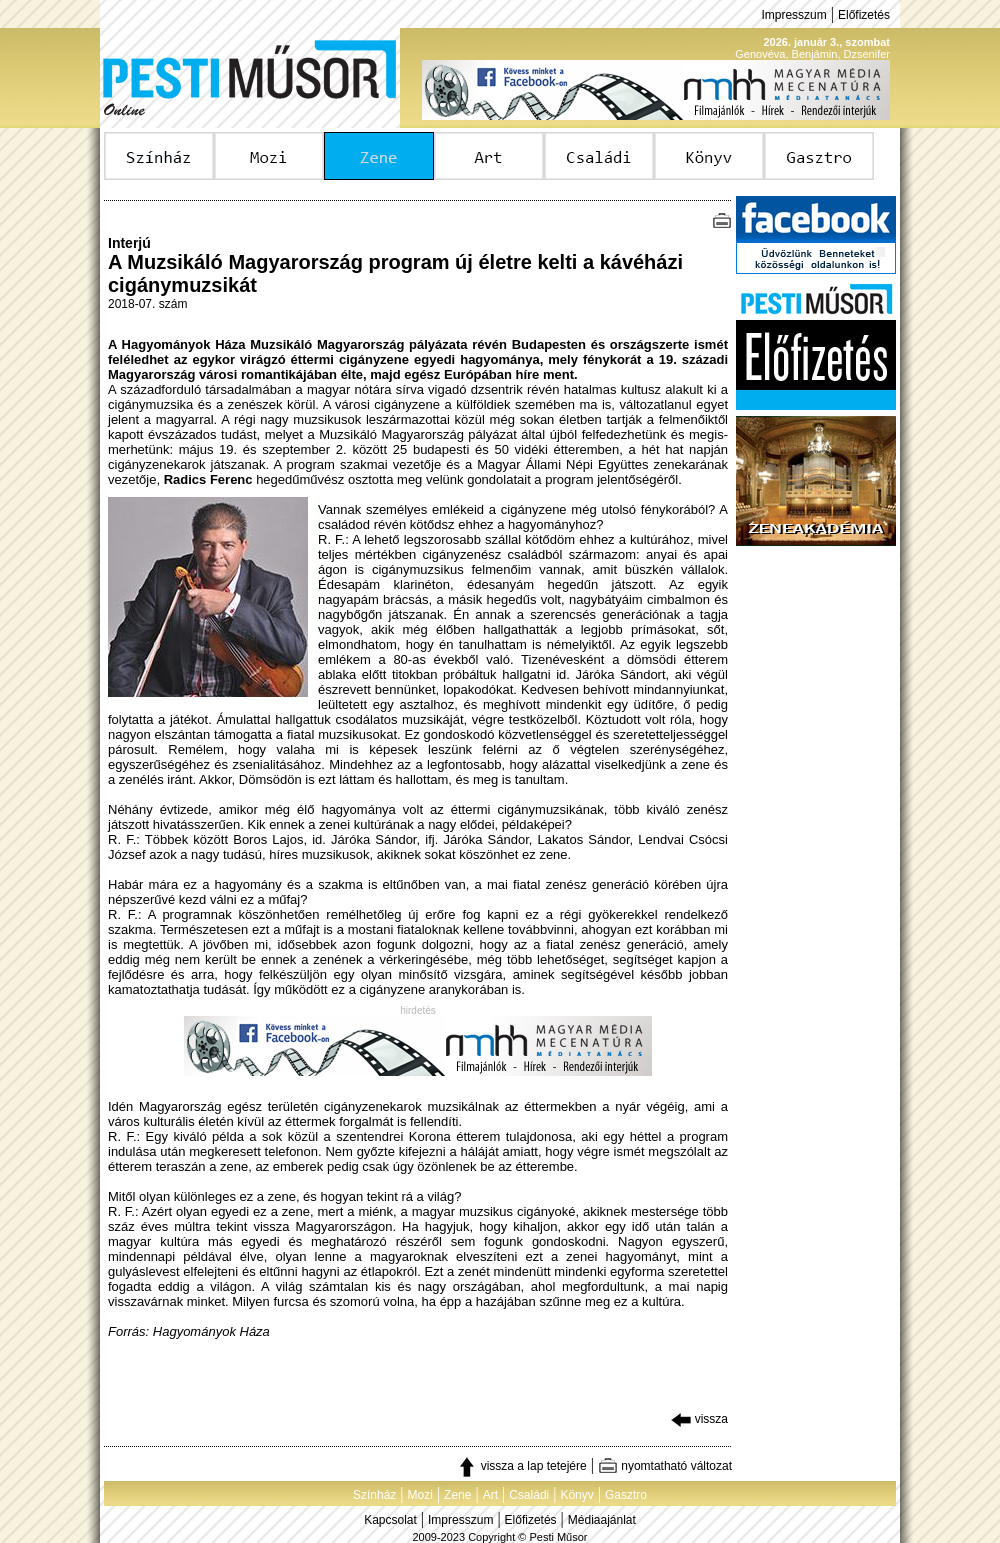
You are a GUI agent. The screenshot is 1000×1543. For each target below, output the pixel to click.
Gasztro (626, 1495)
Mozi (420, 1495)
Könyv (576, 1495)
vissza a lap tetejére (521, 1466)
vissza (699, 1419)
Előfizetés (864, 15)
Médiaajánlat (602, 1520)
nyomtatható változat (665, 1466)
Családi (529, 1495)
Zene (457, 1495)
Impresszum (793, 15)
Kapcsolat (390, 1520)
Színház (374, 1495)
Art (490, 1495)
